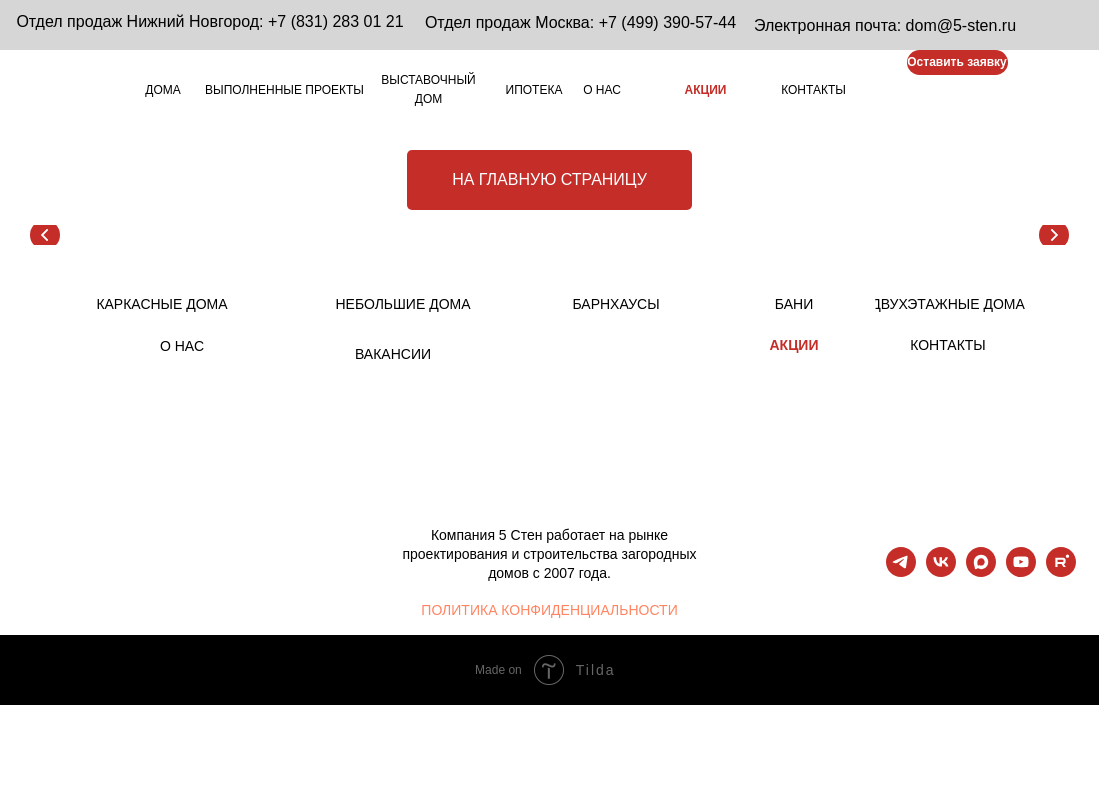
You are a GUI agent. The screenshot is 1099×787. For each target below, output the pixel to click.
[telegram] (901, 571)
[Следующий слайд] (1054, 235)
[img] (878, 91)
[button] (957, 62)
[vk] (941, 571)
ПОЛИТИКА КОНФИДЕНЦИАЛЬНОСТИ (549, 610)
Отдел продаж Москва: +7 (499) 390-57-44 (580, 22)
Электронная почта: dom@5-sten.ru (885, 25)
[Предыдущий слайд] (45, 235)
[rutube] (1061, 571)
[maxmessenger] (981, 571)
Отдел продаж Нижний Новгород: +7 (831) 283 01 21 (209, 21)
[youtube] (1021, 571)
